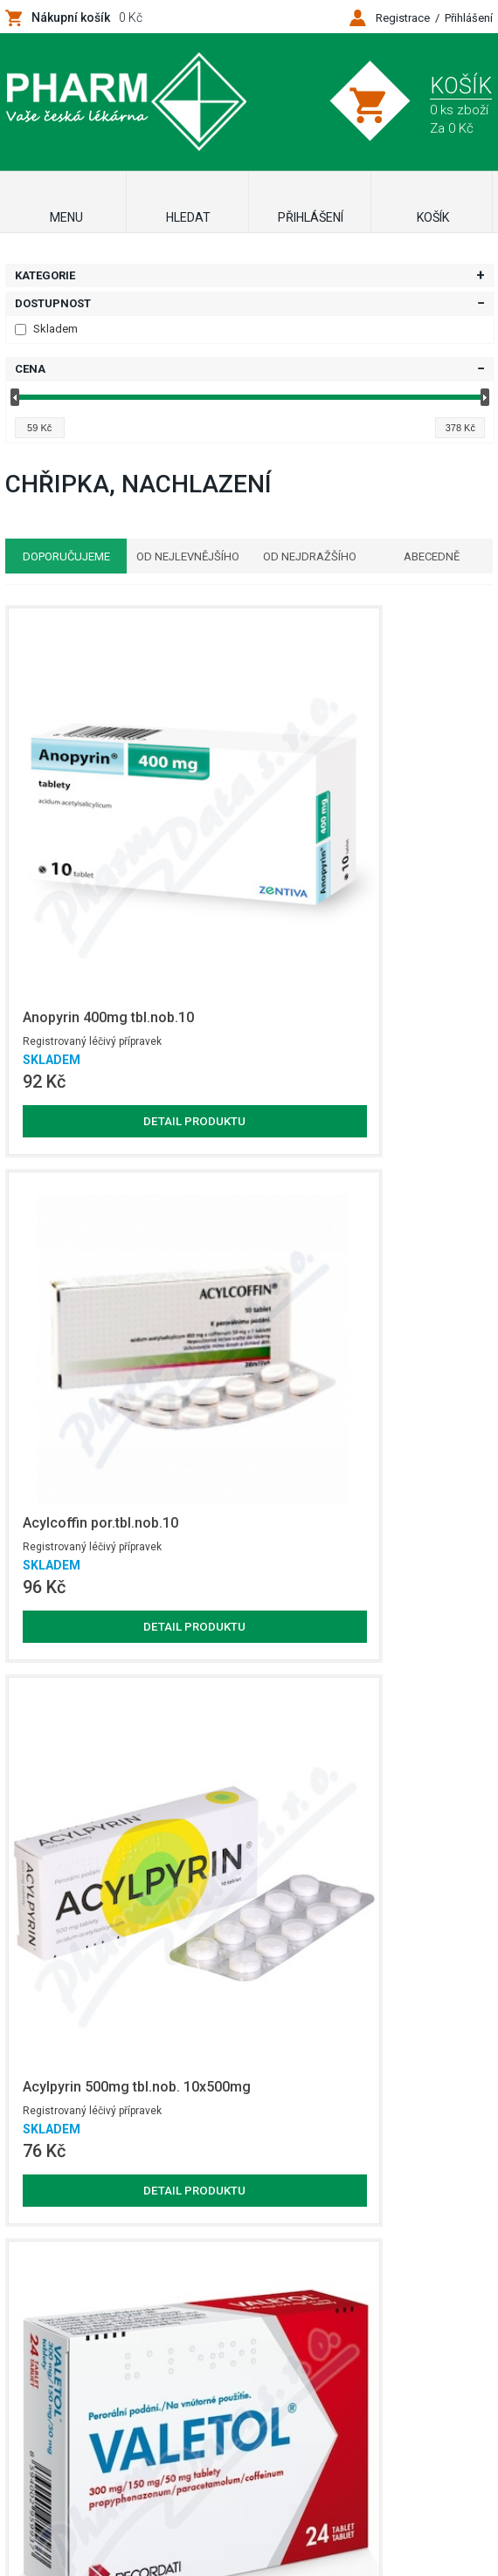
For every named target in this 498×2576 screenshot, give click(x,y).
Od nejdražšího (312, 556)
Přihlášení (469, 17)
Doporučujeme (58, 556)
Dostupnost (53, 303)
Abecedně (439, 556)
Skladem (46, 328)
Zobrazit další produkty (376, 2196)
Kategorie (45, 275)
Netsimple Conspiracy (277, 2463)
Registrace (403, 17)
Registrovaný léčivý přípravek (69, 840)
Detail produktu (84, 926)
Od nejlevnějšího (185, 556)
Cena (30, 368)
